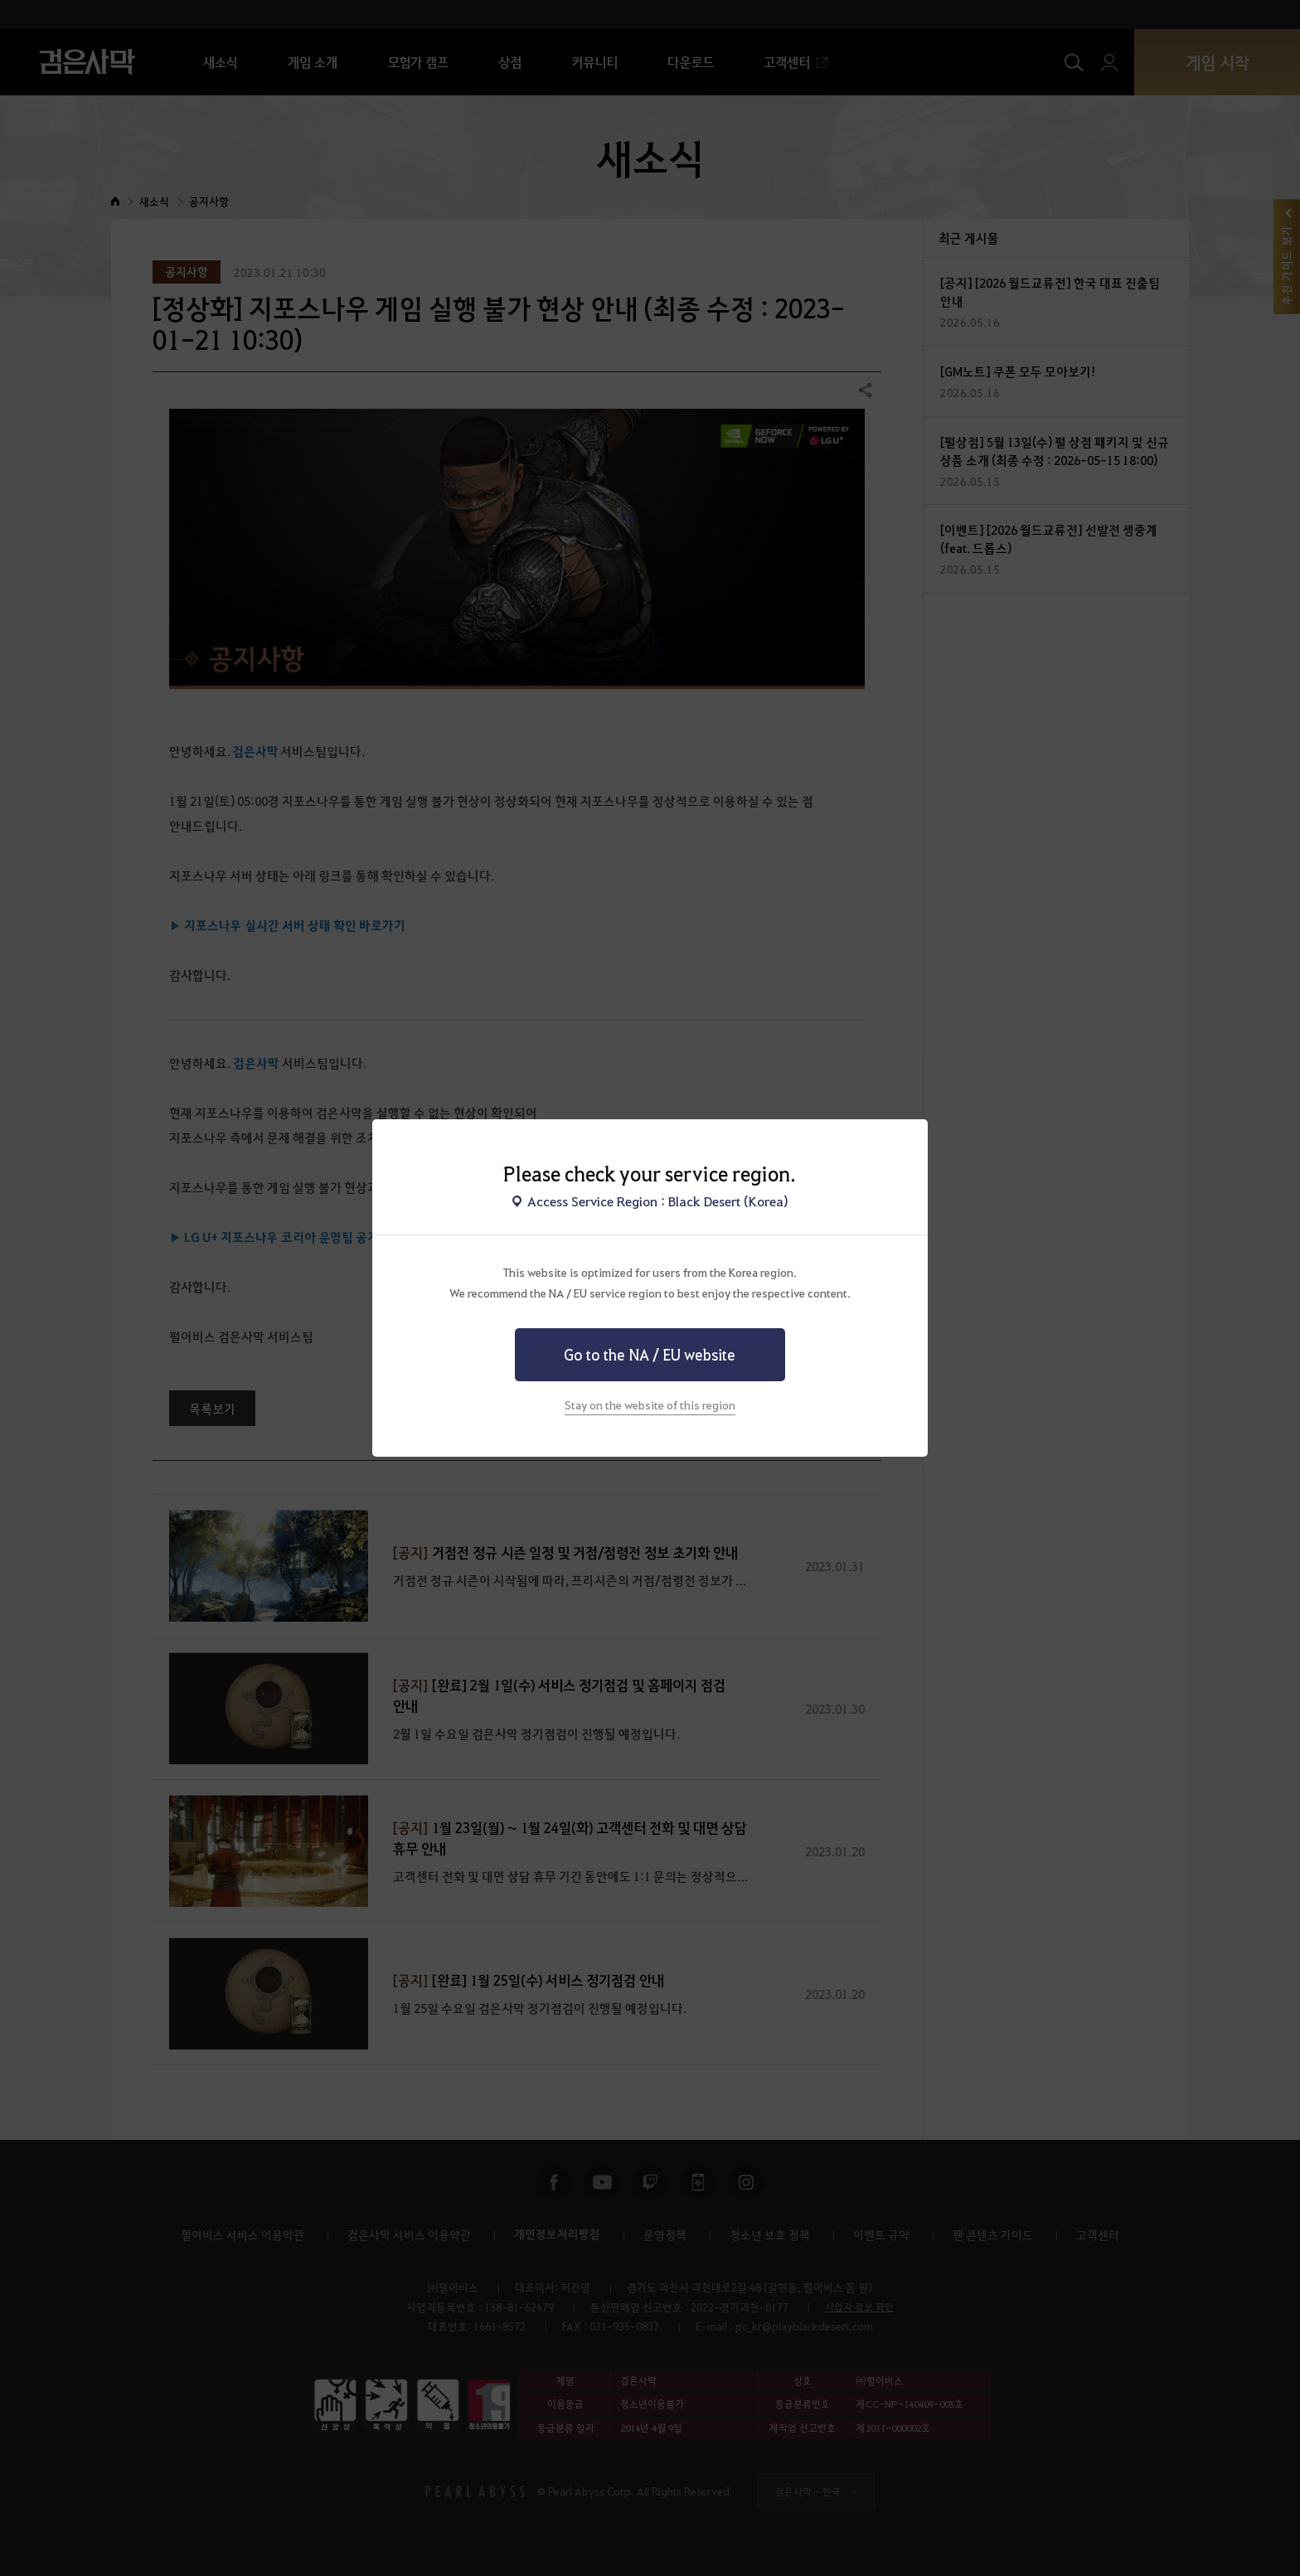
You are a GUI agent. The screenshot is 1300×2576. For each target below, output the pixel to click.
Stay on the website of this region (650, 1404)
